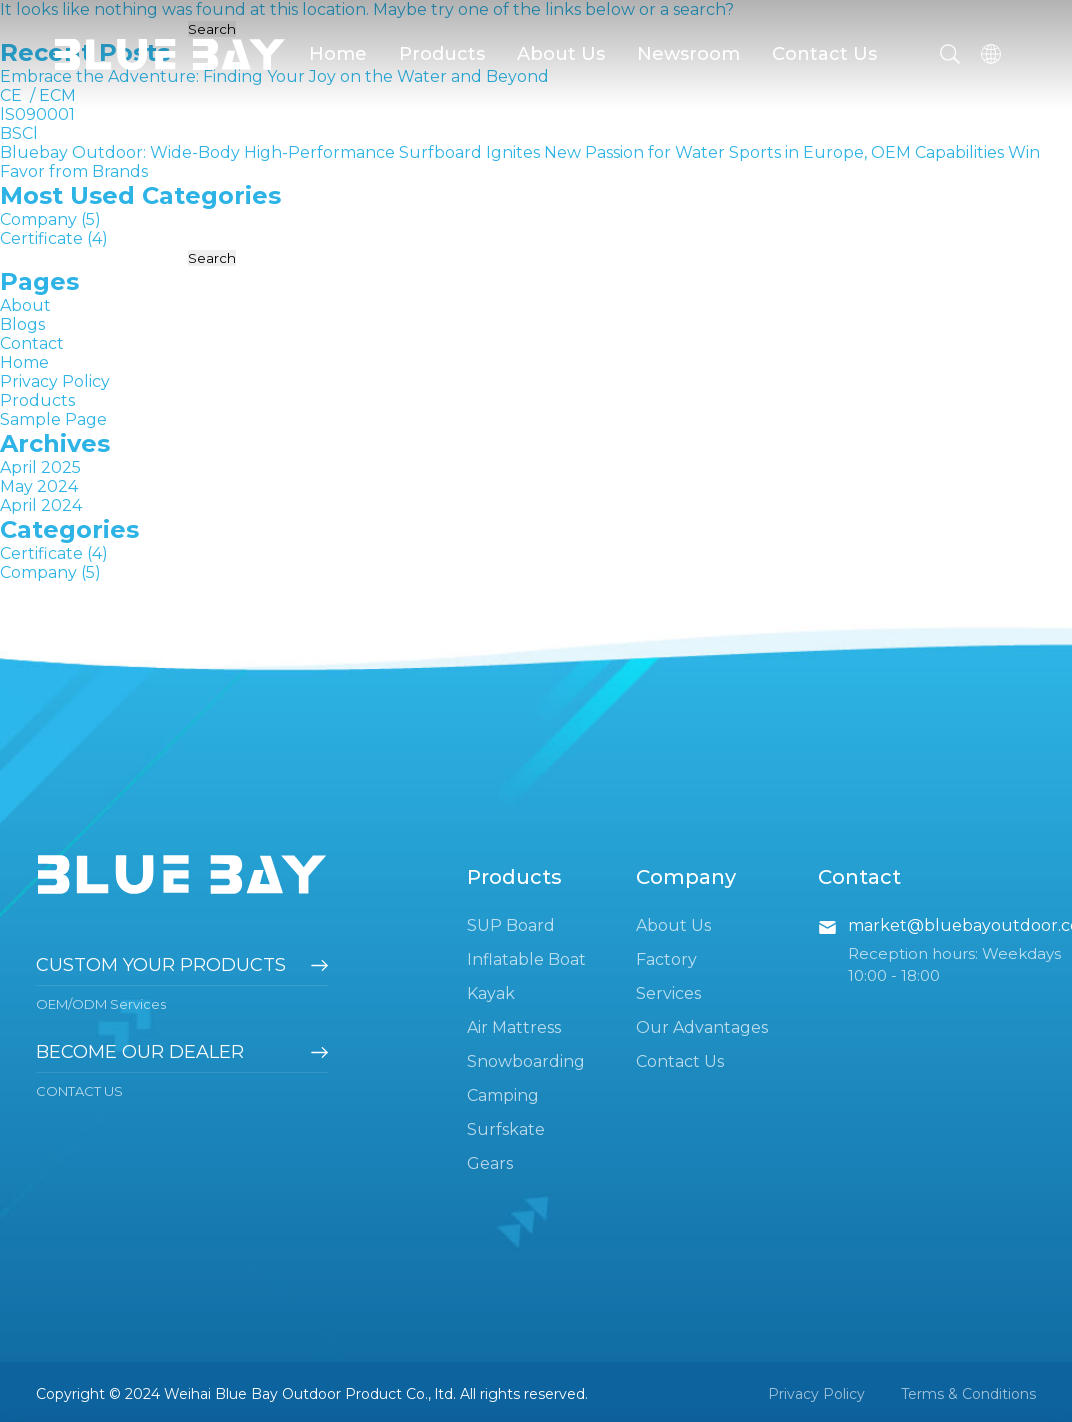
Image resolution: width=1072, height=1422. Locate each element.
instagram (1014, 1017)
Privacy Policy (55, 381)
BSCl (19, 133)
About (25, 305)
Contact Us (824, 54)
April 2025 (40, 467)
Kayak (491, 993)
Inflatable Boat (526, 959)
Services (668, 993)
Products (442, 54)
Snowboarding (526, 1061)
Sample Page (53, 419)
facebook (858, 1017)
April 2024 (41, 505)
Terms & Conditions (968, 1394)
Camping (503, 1095)
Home (338, 54)
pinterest (962, 1017)
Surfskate (506, 1129)
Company (38, 219)
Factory (666, 959)
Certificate (41, 238)
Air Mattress (514, 1027)
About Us (561, 54)
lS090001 (37, 114)
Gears (490, 1163)
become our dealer (140, 1052)
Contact (32, 343)
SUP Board (511, 925)
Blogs (22, 324)
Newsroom (688, 54)
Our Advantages (702, 1027)
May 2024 (39, 486)
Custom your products (161, 965)
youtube (910, 1017)
